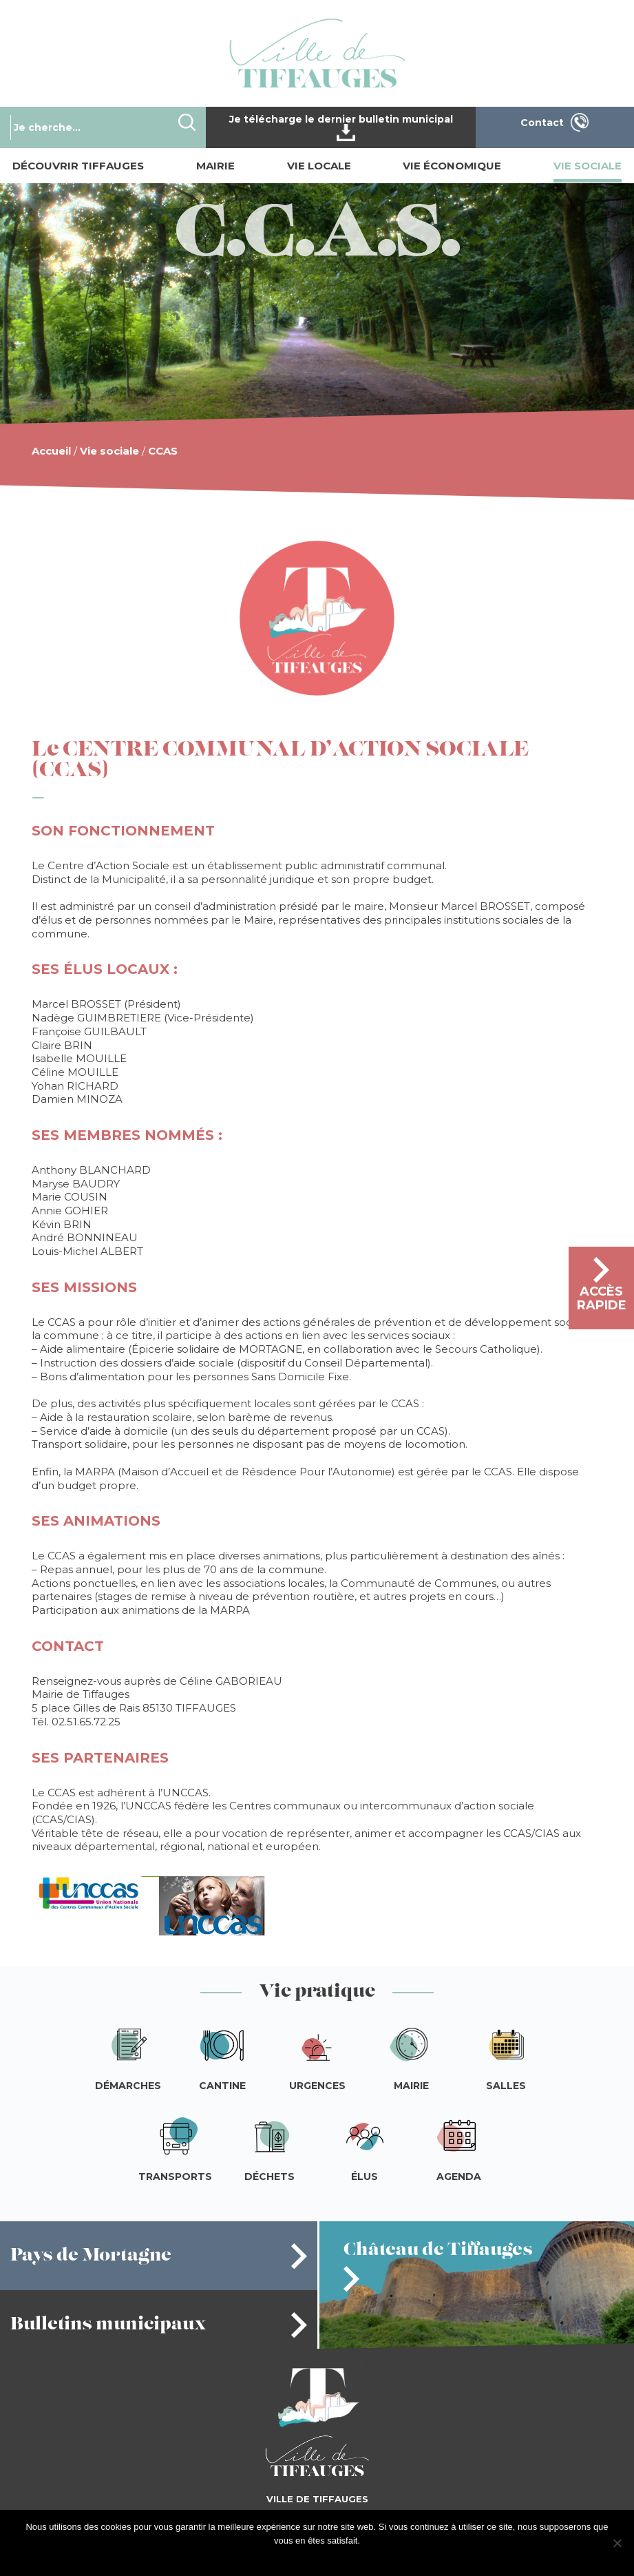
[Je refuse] (617, 2543)
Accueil (51, 450)
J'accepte (299, 2558)
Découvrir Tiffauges (78, 165)
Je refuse (342, 2558)
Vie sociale (587, 165)
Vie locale (319, 165)
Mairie (215, 165)
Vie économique (452, 165)
